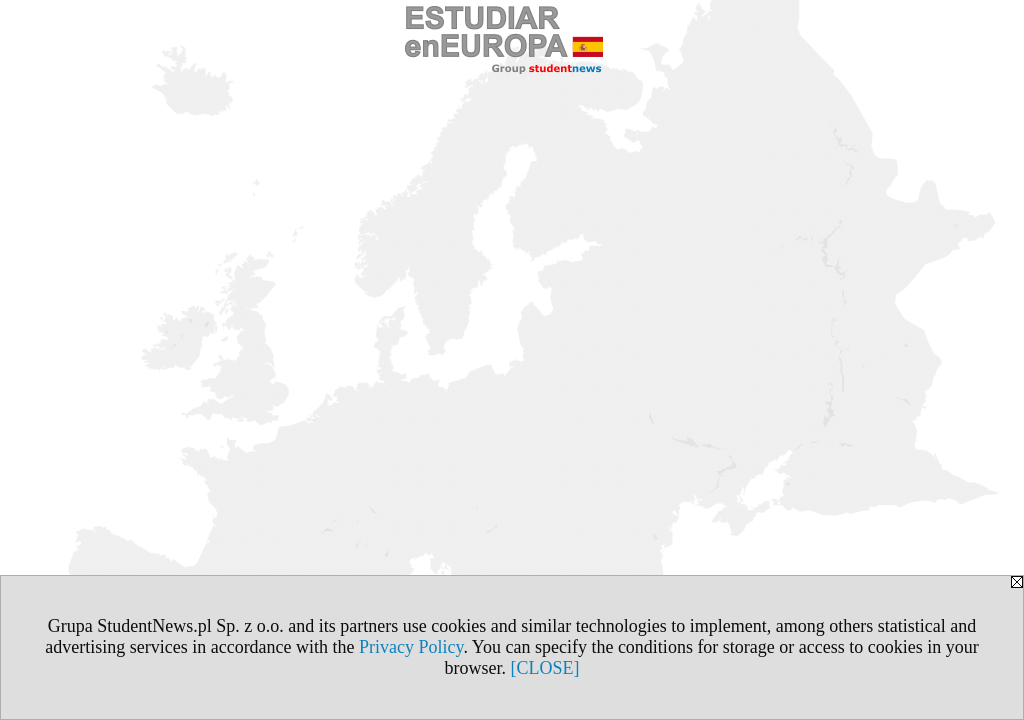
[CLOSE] (545, 668)
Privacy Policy (411, 647)
